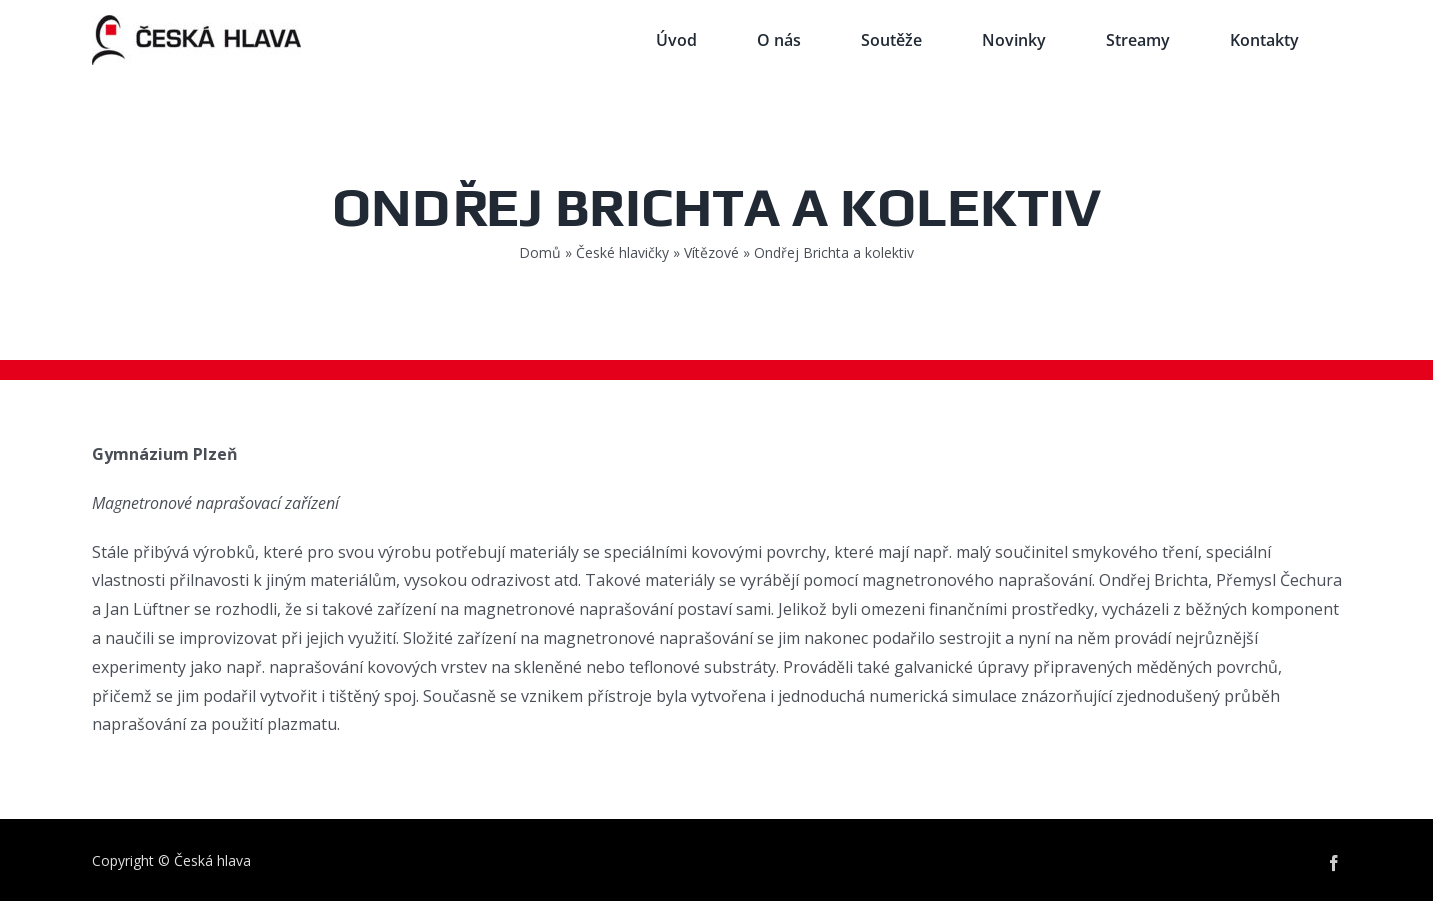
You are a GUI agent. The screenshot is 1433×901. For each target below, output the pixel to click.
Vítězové (711, 252)
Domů (540, 252)
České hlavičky (622, 252)
